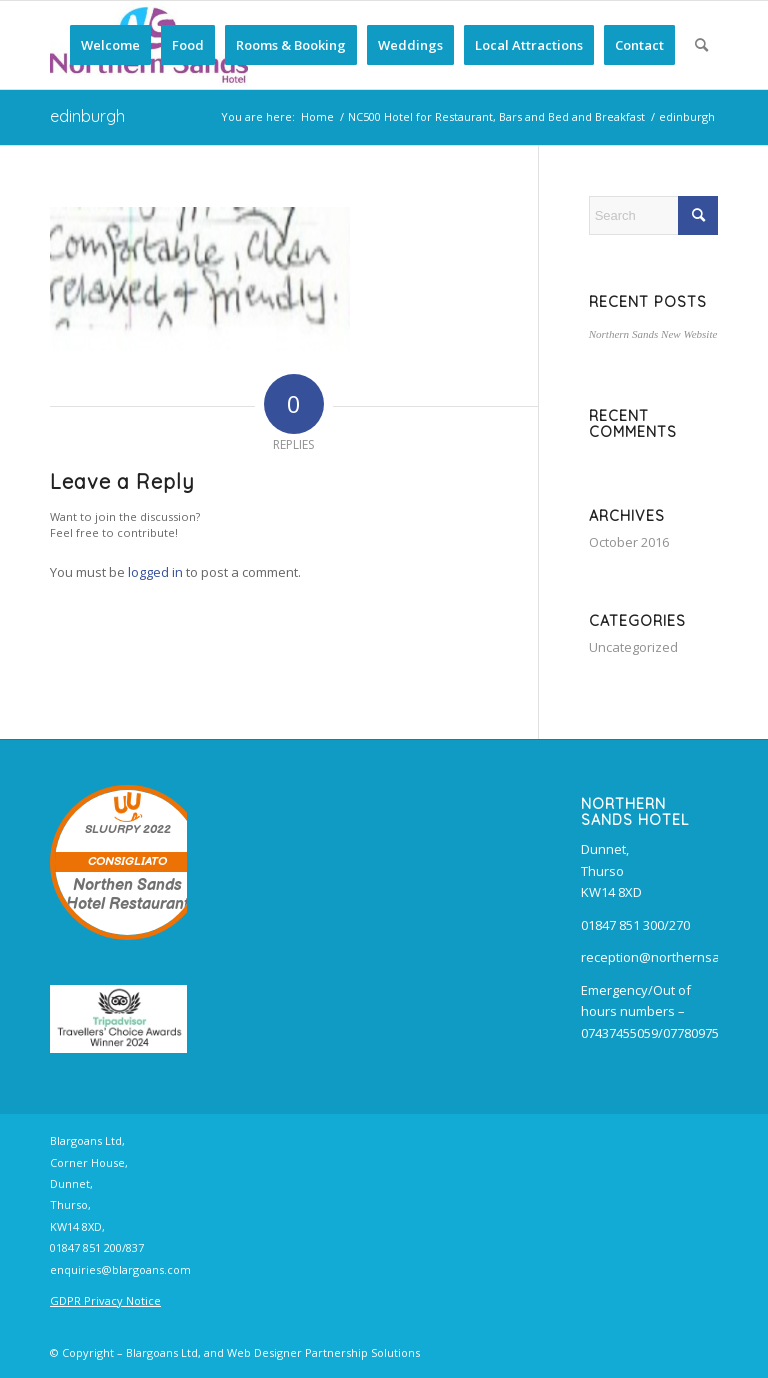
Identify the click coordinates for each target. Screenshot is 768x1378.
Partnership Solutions (362, 1352)
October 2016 (629, 542)
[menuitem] (110, 45)
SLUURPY (112, 829)
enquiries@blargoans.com (120, 1269)
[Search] (701, 45)
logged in (155, 572)
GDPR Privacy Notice (105, 1300)
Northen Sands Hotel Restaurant (127, 895)
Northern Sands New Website (653, 334)
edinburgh (87, 116)
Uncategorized (633, 647)
